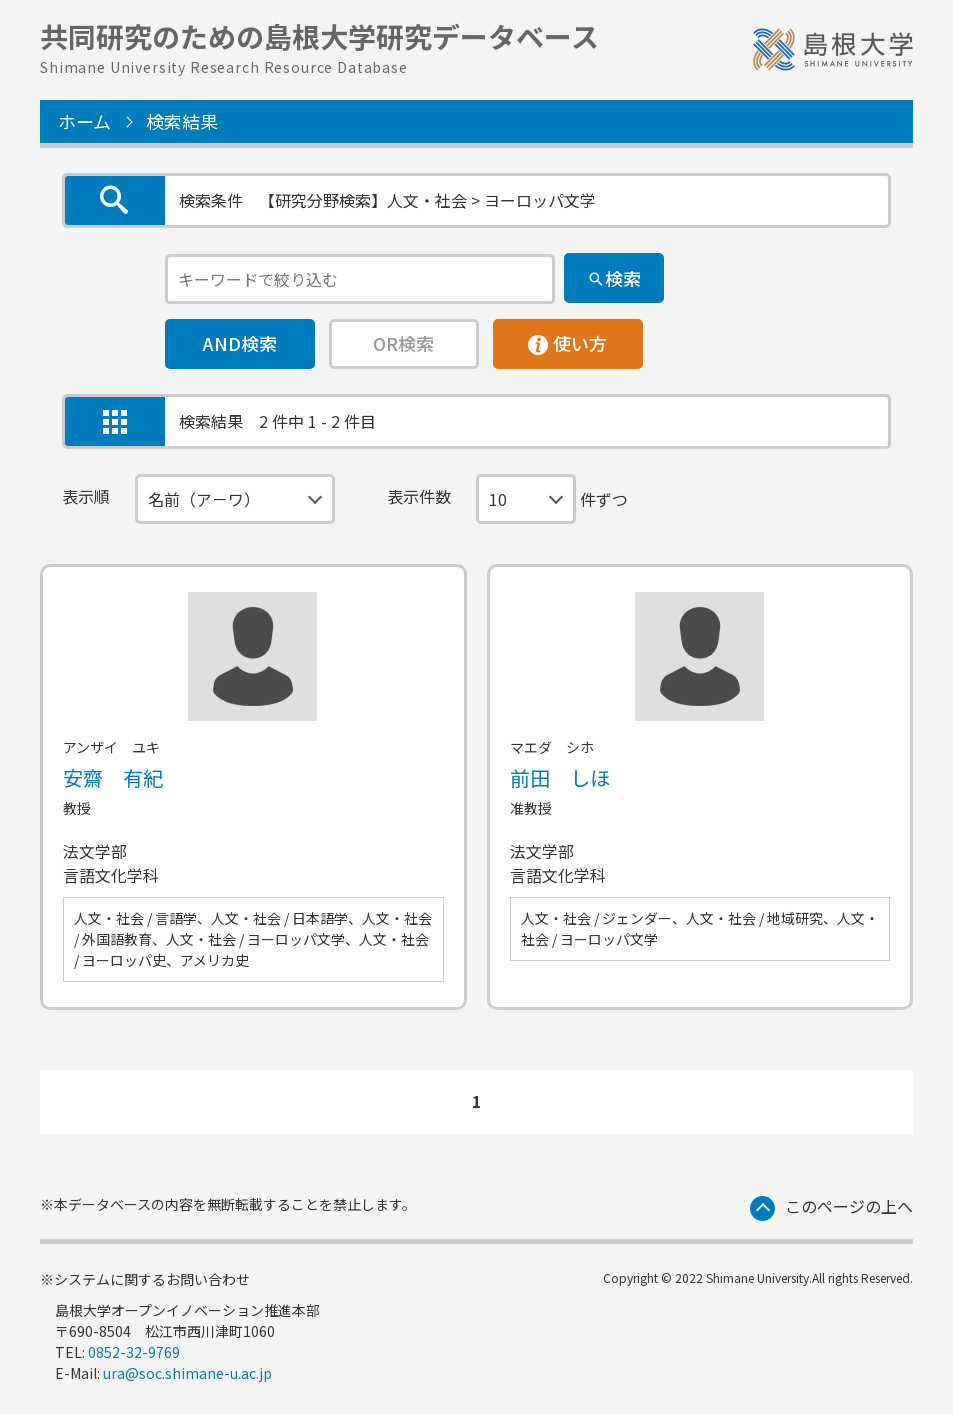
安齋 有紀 (113, 777)
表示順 (86, 496)
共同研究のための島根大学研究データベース (319, 45)
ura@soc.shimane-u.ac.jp (187, 1373)
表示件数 (419, 496)
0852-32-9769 (134, 1352)
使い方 (568, 338)
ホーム (84, 121)
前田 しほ (560, 777)
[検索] (614, 278)
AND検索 (240, 343)
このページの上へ (849, 1206)
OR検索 (403, 343)
